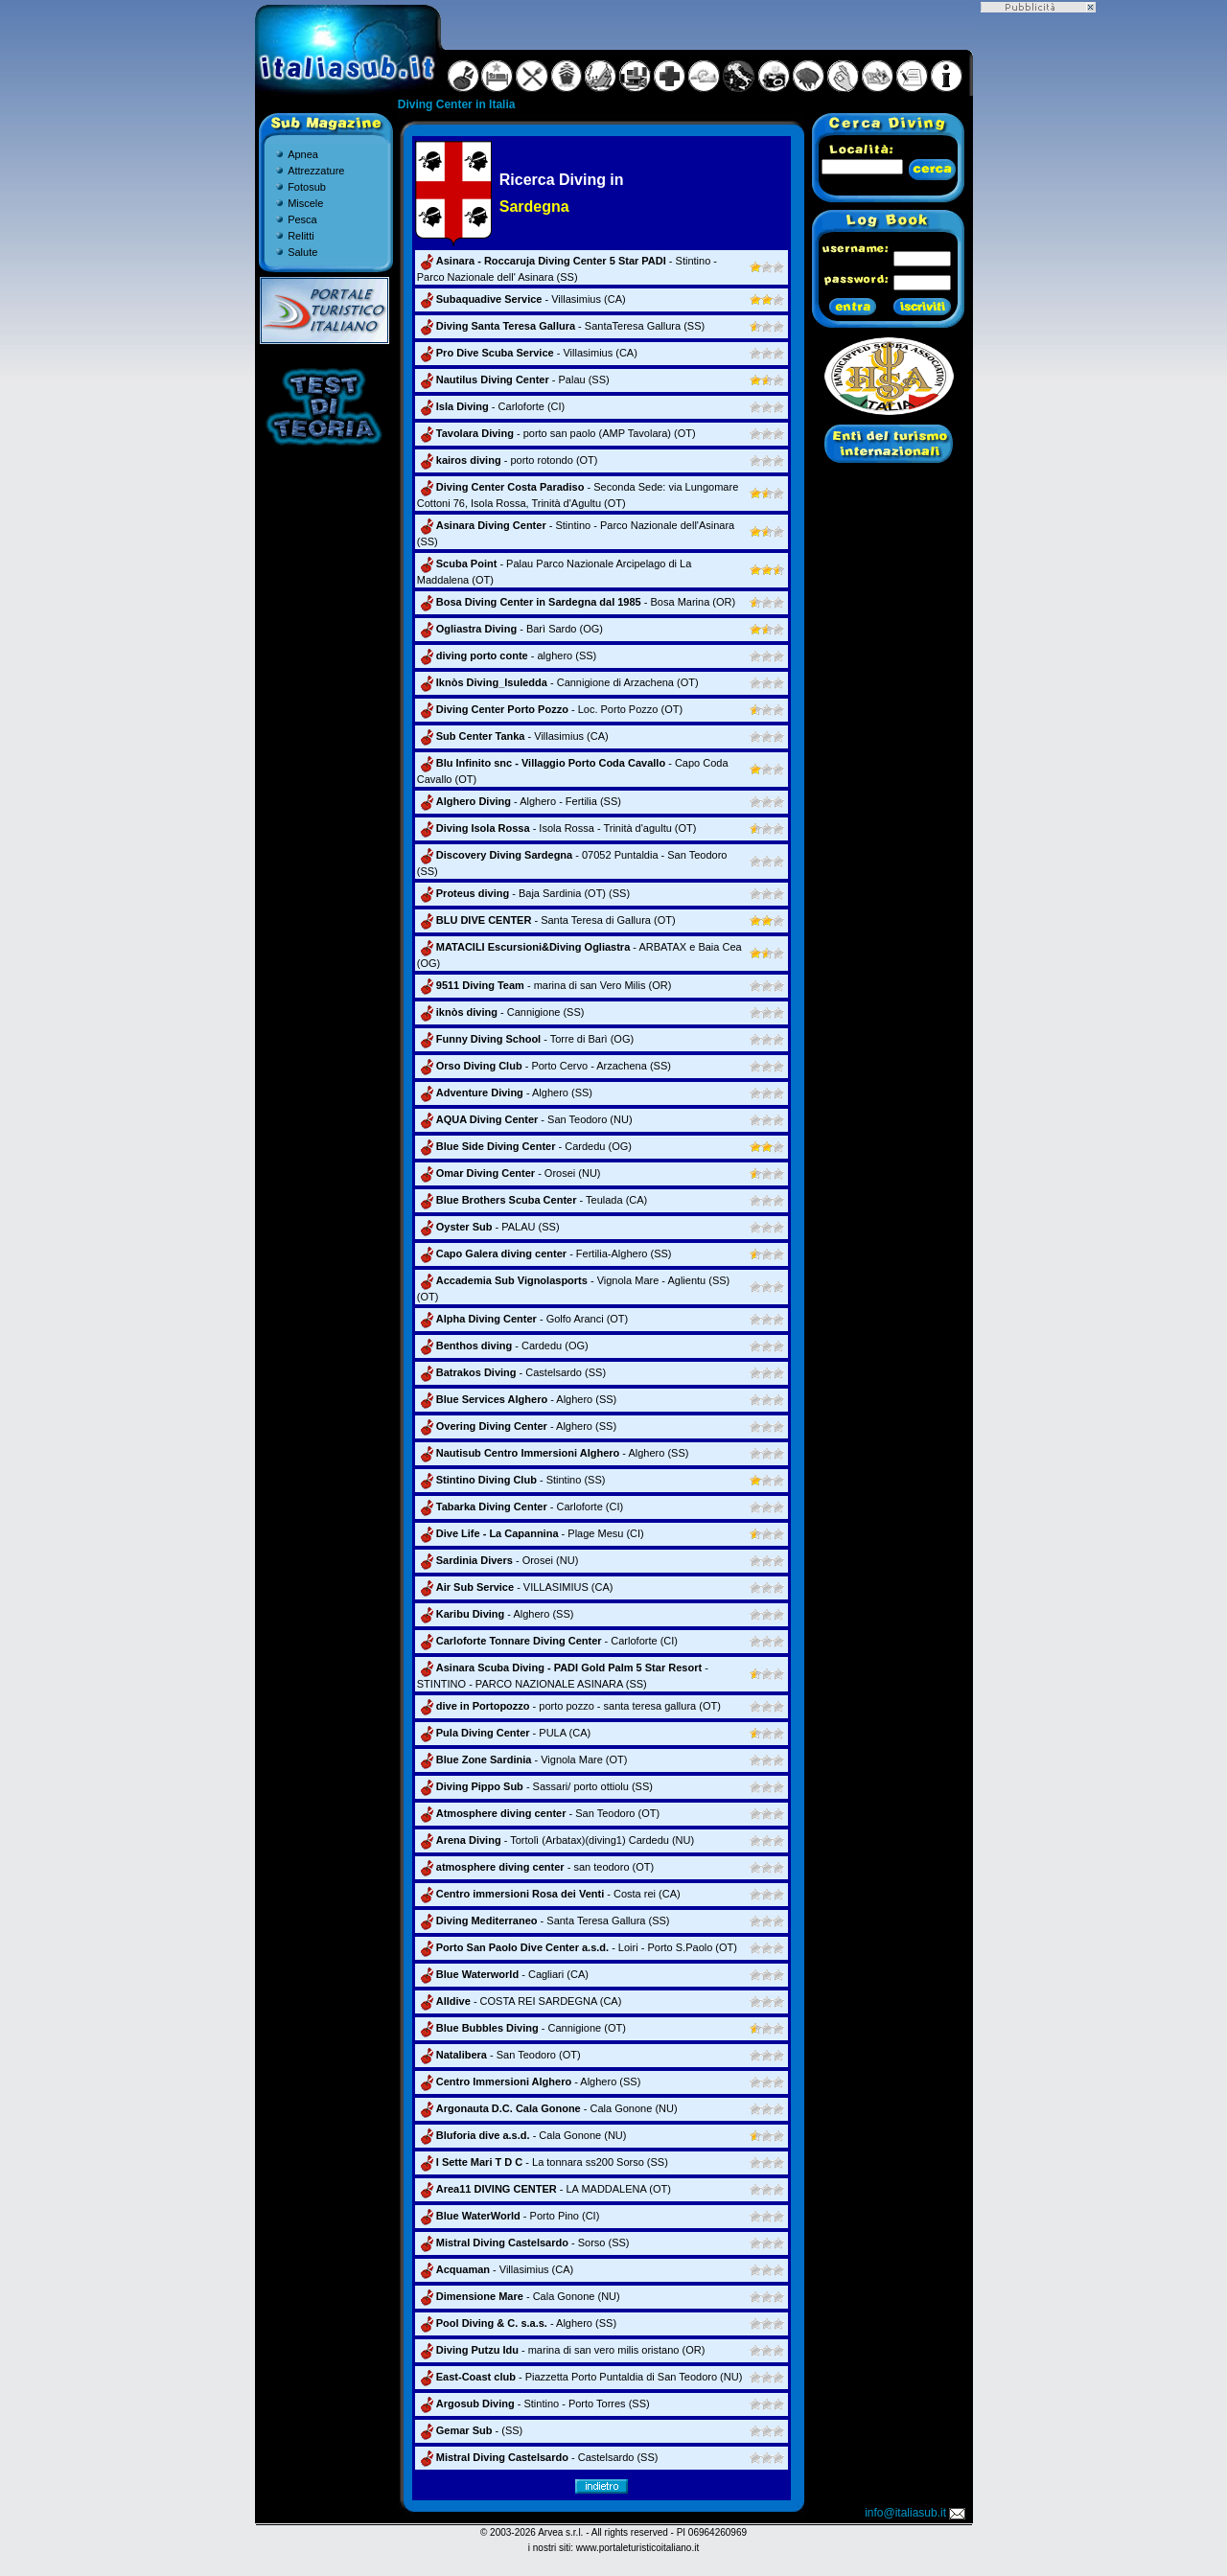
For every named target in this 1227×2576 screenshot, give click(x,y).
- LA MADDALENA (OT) (544, 2189)
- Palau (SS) (513, 379)
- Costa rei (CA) (549, 1893)
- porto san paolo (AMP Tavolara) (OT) (556, 433)
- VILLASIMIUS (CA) (515, 1587)
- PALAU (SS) (488, 1226)
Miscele (305, 203)
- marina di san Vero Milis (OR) (544, 985)
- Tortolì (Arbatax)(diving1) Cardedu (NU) (555, 1840)
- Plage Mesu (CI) (530, 1533)
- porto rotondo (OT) (507, 460)
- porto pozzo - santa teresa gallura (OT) (569, 1706)
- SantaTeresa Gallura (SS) (561, 326)
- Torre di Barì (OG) (525, 1039)
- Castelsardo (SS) (511, 1372)
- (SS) (469, 2430)
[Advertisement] (1038, 299)
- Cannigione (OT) (521, 2028)
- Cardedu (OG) (524, 1146)
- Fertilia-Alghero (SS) (544, 1253)
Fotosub (307, 187)
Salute (302, 252)
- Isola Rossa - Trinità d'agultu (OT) (557, 828)
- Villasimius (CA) (521, 299)
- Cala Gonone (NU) (547, 2108)
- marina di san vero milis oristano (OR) (561, 2350)
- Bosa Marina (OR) (576, 602)
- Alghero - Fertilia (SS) (519, 801)
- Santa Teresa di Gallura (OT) (546, 920)
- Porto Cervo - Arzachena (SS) (544, 1065)
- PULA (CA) (503, 1732)
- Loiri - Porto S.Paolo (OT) (577, 1947)
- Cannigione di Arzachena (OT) (558, 682)
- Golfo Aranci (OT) (522, 1318)
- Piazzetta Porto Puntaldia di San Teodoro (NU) (580, 2376)
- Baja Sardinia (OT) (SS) (523, 893)
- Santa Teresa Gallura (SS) (543, 1920)
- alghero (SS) (506, 655)
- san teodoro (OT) (535, 1867)
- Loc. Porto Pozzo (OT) (550, 709)
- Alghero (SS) (504, 1092)
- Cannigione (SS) (501, 1012)
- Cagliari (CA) (503, 1974)
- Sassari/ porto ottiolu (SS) (535, 1786)
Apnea (303, 154)
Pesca (302, 219)
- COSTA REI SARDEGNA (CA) (519, 2001)
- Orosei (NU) (509, 1173)
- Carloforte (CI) (491, 406)
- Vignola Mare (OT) (522, 1759)
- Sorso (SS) (523, 2242)
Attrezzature (316, 170)
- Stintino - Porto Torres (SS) (533, 2403)
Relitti (301, 236)
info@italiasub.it (916, 2512)
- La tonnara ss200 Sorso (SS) (542, 2162)
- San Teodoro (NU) (525, 1119)
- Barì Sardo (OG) (510, 628)
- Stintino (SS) (511, 1479)
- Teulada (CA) (532, 1200)
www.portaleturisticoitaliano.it (637, 2547)
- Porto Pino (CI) (508, 2215)
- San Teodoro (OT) (538, 1813)
